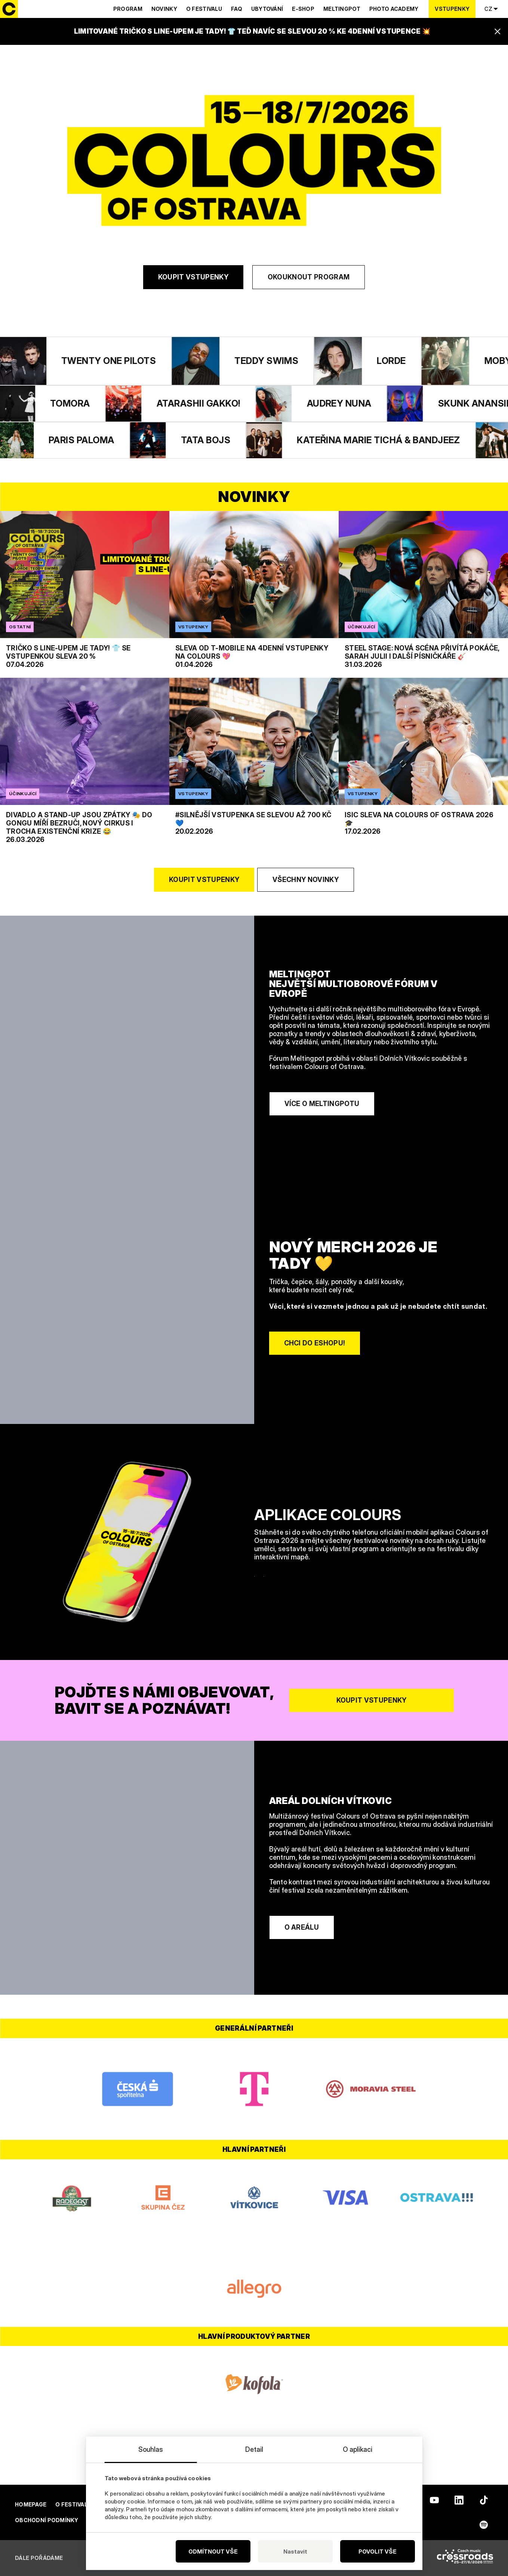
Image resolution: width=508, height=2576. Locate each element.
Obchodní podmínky (46, 2520)
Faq (236, 9)
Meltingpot (341, 9)
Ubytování (267, 9)
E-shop (303, 9)
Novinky (164, 9)
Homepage (30, 2504)
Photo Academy (394, 9)
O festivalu (204, 9)
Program (127, 9)
